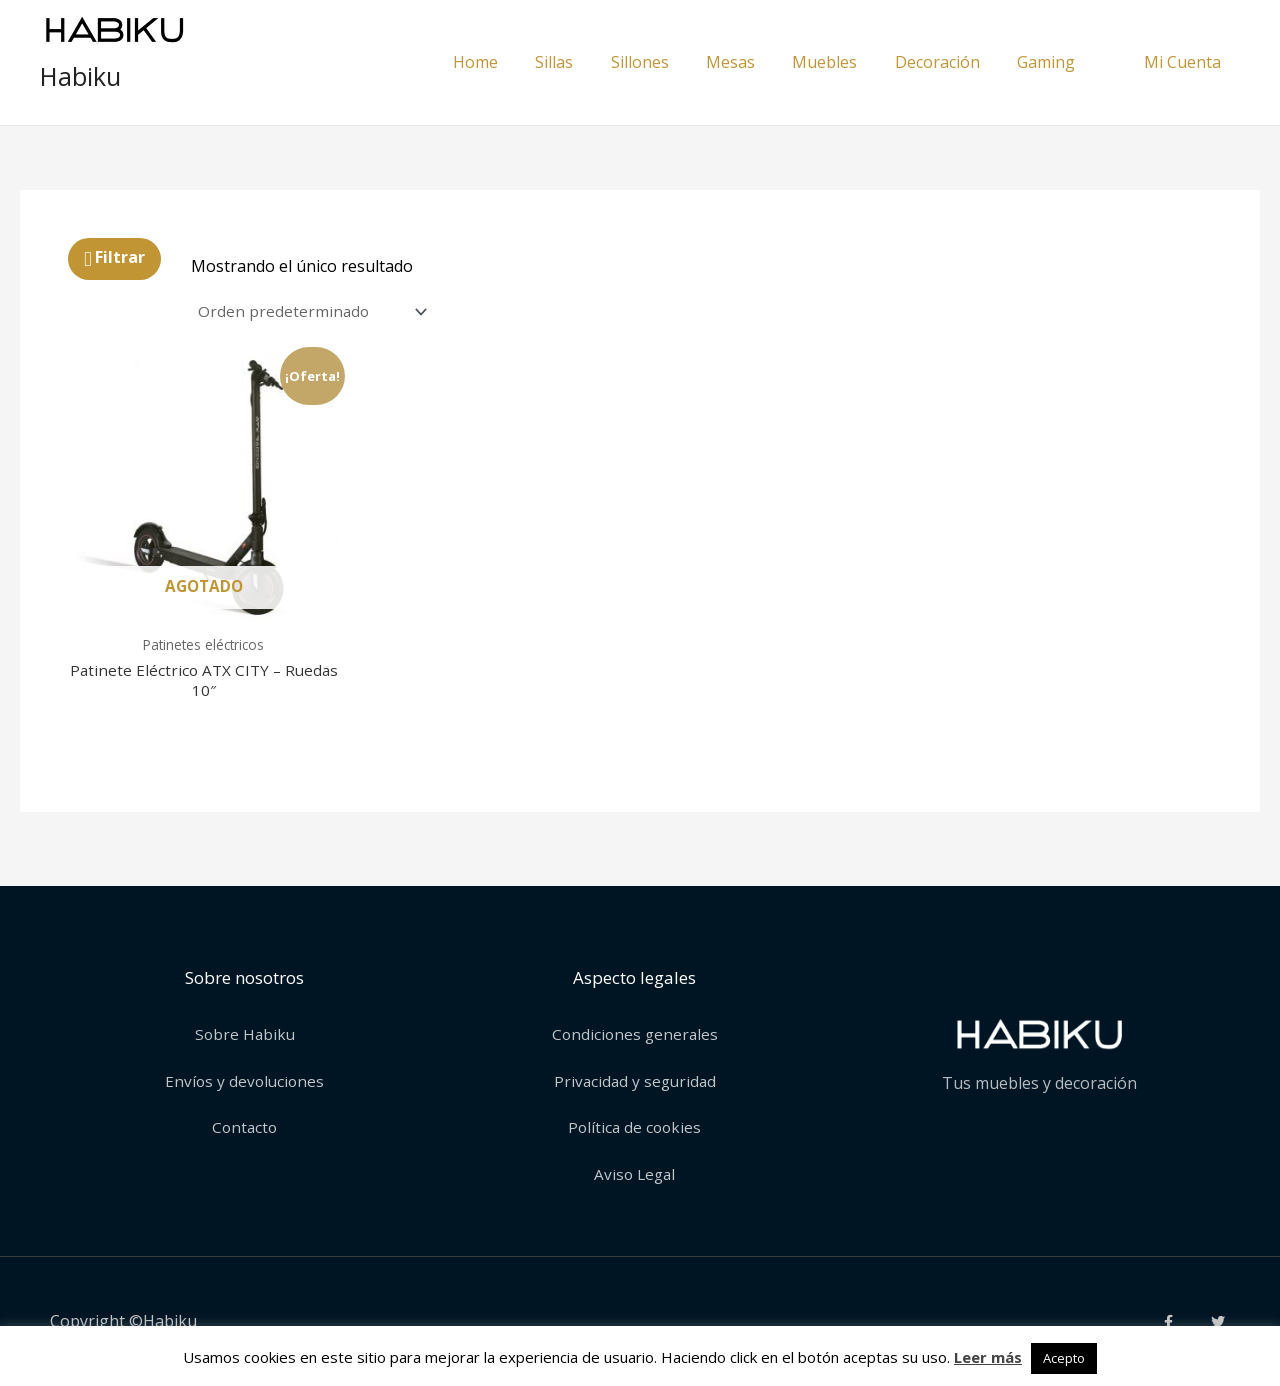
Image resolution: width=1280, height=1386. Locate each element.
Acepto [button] (1064, 1358)
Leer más (988, 1357)
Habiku (80, 76)
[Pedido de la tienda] (315, 313)
